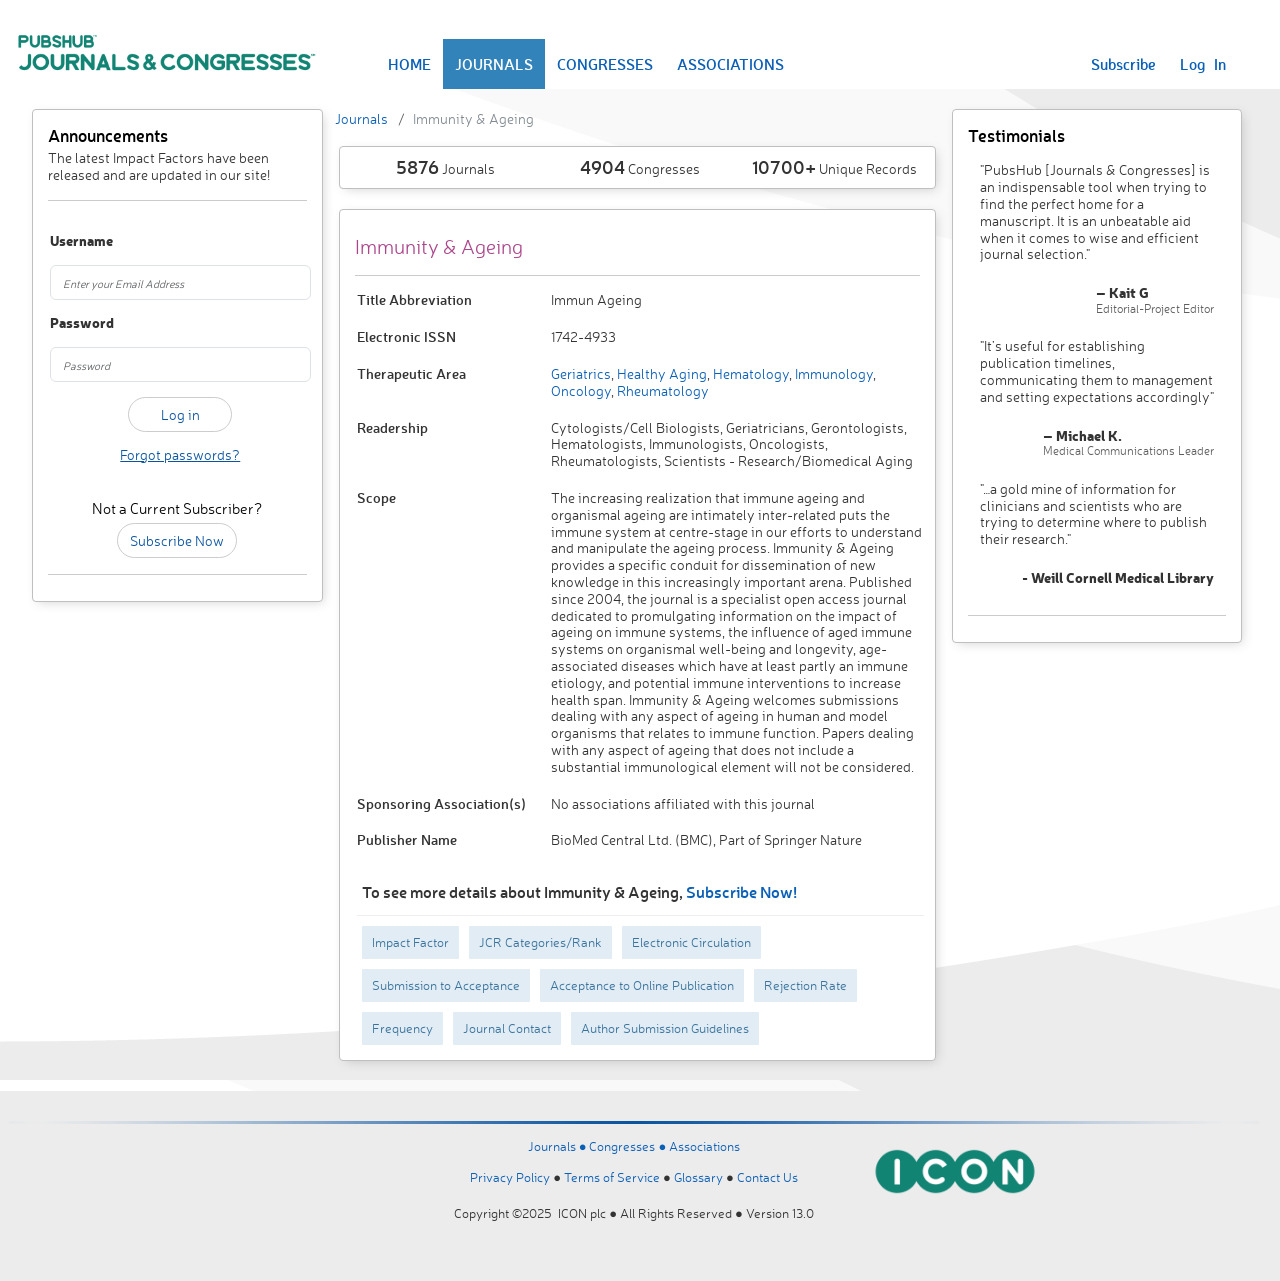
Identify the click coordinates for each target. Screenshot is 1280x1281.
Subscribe (1123, 64)
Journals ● (559, 1146)
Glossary (698, 1177)
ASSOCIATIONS (730, 64)
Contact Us (767, 1177)
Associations (704, 1146)
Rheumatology (661, 390)
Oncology (581, 390)
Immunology (832, 373)
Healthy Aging (660, 373)
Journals (361, 118)
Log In (1203, 64)
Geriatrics (581, 373)
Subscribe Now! (741, 891)
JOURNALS (494, 64)
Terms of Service (612, 1177)
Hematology (749, 373)
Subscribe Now (177, 540)
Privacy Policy (510, 1177)
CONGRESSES (605, 64)
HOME (409, 64)
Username (69, 241)
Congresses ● (629, 1146)
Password (69, 323)
